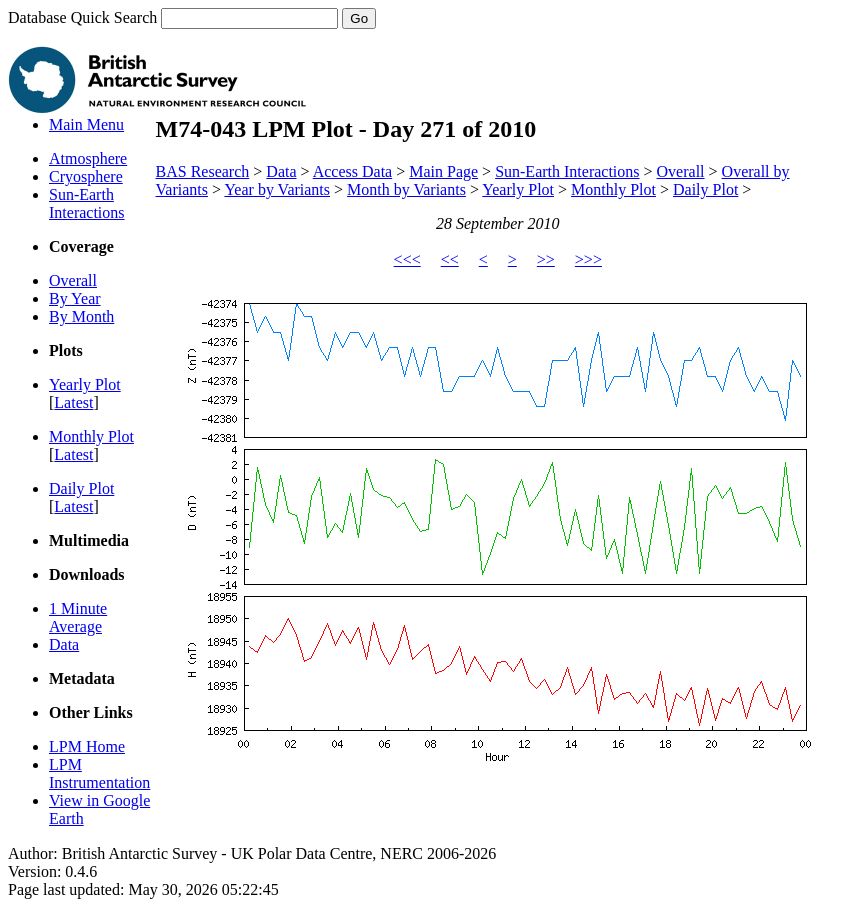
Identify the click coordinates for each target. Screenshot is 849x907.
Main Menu (86, 124)
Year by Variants (277, 189)
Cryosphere (86, 176)
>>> (588, 259)
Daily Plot (81, 488)
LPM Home (87, 746)
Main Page (443, 171)
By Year (75, 298)
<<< (407, 259)
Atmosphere (88, 158)
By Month (81, 316)
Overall (73, 280)
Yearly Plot (85, 384)
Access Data (353, 171)
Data (64, 644)
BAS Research (203, 171)
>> (546, 259)
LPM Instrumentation (99, 773)
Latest (73, 402)
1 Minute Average (78, 617)
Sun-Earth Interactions (87, 203)
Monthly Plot (91, 436)
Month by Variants (406, 189)
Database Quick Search (192, 17)
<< (450, 259)
